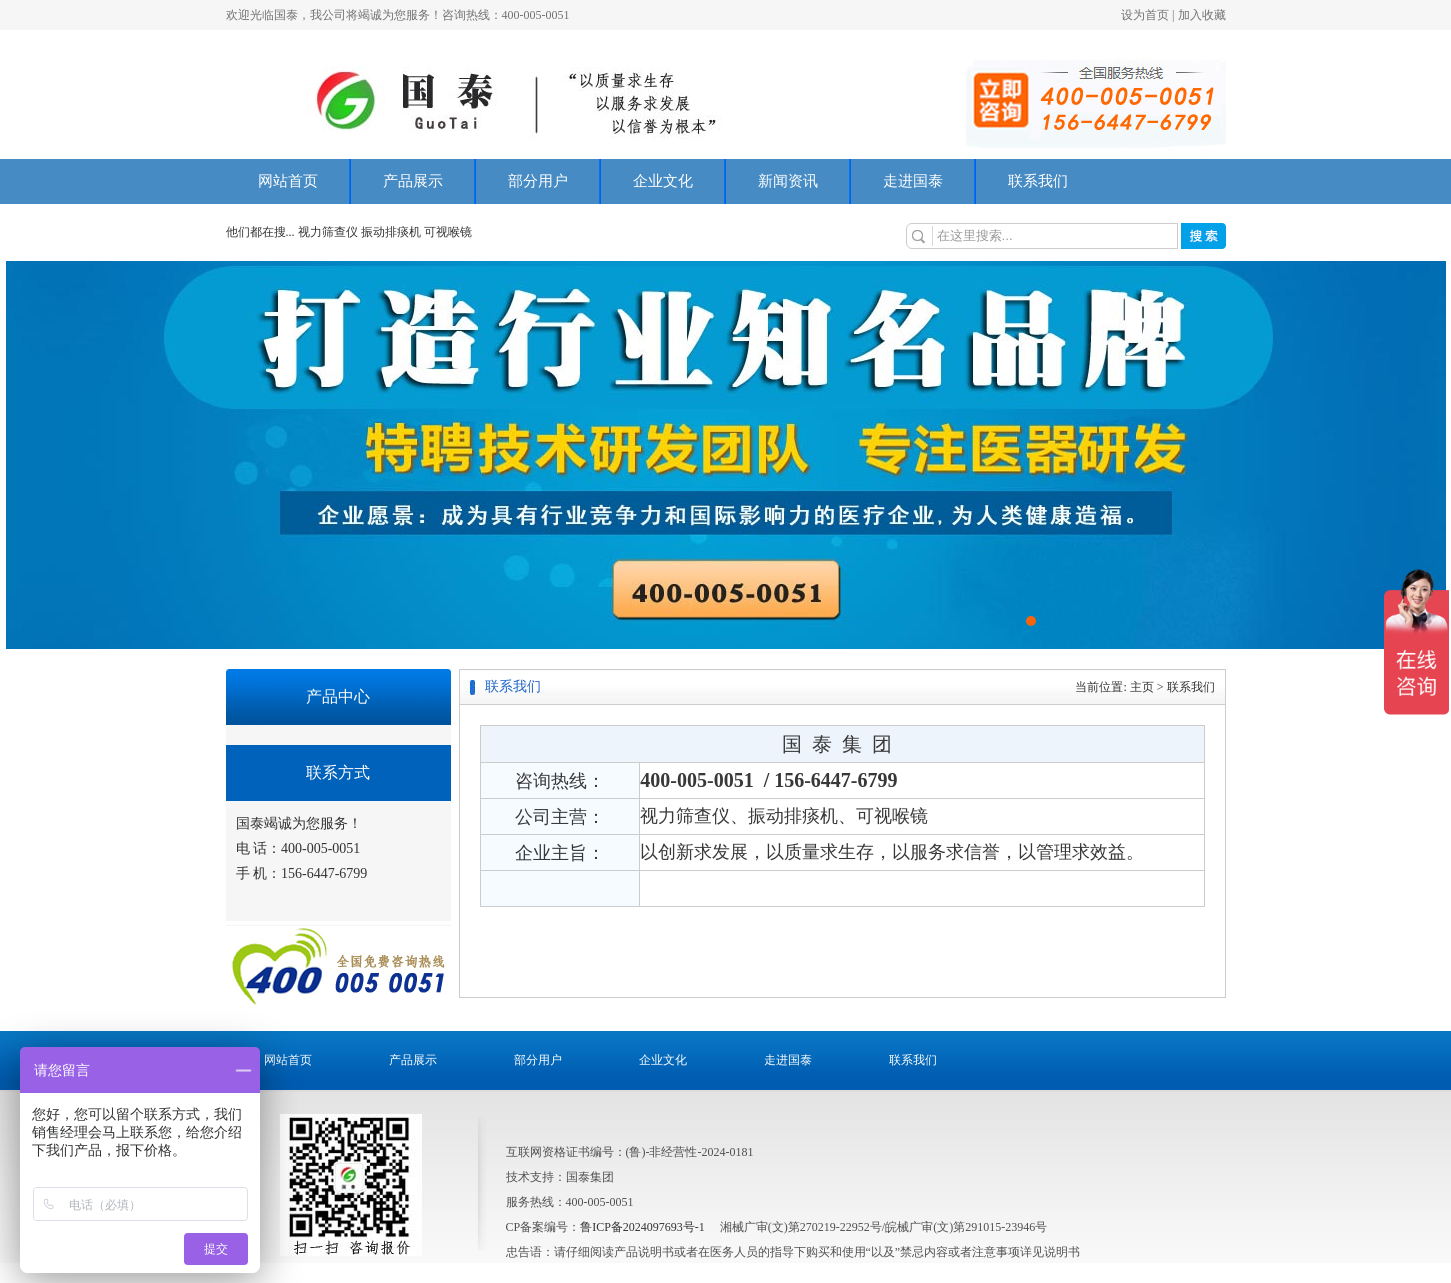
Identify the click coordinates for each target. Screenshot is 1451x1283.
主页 (1142, 687)
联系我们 (1038, 181)
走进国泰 (913, 181)
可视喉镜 (448, 232)
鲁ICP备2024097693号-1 (642, 1227)
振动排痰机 (391, 232)
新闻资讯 (788, 181)
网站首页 (288, 181)
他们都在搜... (260, 232)
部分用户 (538, 181)
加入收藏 (1202, 15)
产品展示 (413, 181)
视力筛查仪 (329, 232)
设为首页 (1145, 15)
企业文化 (663, 181)
